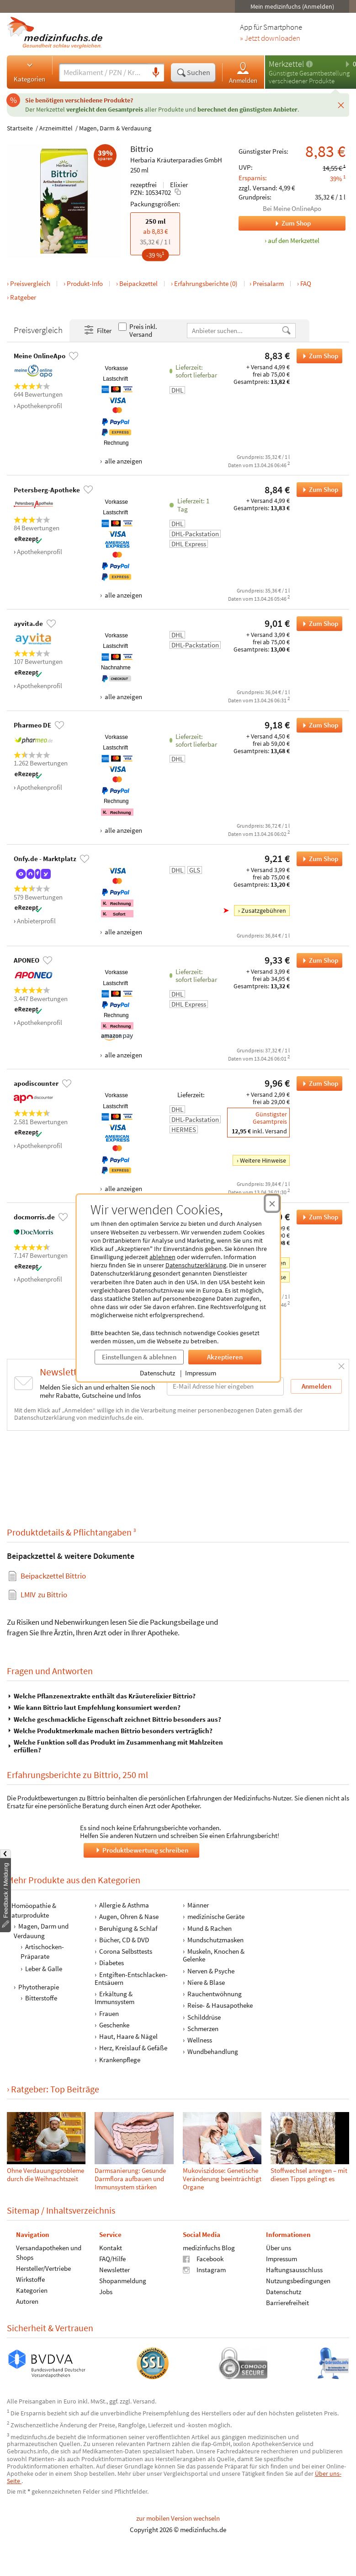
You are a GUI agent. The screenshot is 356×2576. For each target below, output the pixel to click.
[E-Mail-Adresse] (225, 1386)
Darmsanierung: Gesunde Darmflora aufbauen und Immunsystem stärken (130, 2178)
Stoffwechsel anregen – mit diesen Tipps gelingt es (309, 2174)
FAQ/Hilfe (112, 2258)
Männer (198, 1905)
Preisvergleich (30, 283)
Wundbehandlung (212, 2052)
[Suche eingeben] (103, 72)
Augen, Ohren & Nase (129, 1917)
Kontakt (110, 2247)
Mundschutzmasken (215, 1939)
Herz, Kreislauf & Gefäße (133, 2048)
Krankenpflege (119, 2059)
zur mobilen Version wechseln (178, 2518)
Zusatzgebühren (263, 910)
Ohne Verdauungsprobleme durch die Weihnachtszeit (45, 2174)
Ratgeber (23, 297)
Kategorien (29, 71)
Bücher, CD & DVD (124, 1939)
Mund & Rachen (209, 1928)
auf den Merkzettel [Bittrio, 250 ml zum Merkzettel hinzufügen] (293, 240)
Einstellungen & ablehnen (139, 1357)
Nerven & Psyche (210, 1971)
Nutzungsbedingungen (298, 2280)
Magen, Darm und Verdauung (41, 1931)
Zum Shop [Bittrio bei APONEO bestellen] (317, 960)
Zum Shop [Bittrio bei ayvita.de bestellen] (317, 623)
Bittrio (141, 148)
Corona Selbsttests (125, 1951)
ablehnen (162, 1257)
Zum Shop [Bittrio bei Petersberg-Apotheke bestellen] (317, 489)
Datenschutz (157, 1373)
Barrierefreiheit (287, 2302)
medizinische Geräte (215, 1917)
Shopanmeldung (122, 2280)
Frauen (109, 2013)
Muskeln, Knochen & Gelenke (213, 1955)
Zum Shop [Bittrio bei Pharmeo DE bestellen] (317, 725)
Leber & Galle (43, 1968)
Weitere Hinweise (263, 1160)
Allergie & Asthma (124, 1905)
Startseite (20, 128)
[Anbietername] (234, 330)
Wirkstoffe (30, 2279)
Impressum (200, 1373)
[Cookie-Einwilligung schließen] (272, 1203)
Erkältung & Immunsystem (114, 1997)
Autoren (27, 2301)
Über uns (278, 2247)
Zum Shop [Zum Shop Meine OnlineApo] (275, 223)
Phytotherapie (38, 1987)
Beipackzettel (138, 283)
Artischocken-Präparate (42, 1951)
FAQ (305, 283)
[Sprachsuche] (156, 73)
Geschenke (114, 2025)
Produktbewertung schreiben (141, 1850)
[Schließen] (341, 104)
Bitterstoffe (41, 1998)
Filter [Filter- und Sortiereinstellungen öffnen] (97, 330)
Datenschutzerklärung (195, 1265)
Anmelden (243, 72)
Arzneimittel (56, 128)
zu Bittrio (44, 1595)
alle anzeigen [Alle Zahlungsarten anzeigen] (122, 461)
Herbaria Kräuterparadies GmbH (176, 160)
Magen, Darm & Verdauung (115, 128)
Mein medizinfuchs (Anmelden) (292, 6)
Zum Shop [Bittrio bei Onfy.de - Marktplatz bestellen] (317, 858)
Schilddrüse (204, 2017)
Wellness (199, 2040)
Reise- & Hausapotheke (220, 2005)
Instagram (204, 2269)
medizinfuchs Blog (209, 2247)
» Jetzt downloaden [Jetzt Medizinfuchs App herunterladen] (270, 38)
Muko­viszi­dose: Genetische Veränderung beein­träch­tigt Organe (222, 2178)
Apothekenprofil (39, 405)
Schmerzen (202, 2028)
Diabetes (111, 1963)
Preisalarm (268, 283)
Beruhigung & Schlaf (128, 1928)
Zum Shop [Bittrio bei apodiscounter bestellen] (317, 1083)
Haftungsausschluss (294, 2269)
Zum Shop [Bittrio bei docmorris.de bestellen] (317, 1217)
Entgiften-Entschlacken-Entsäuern (131, 1978)
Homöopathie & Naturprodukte (31, 1910)
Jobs (105, 2291)
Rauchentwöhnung (214, 1993)
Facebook (203, 2258)
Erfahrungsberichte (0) (206, 283)
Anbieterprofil (36, 920)
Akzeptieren (225, 1357)
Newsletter (114, 2269)
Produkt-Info (85, 283)
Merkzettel (286, 64)
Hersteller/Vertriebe (43, 2268)
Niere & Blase (206, 1982)
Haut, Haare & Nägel (128, 2036)
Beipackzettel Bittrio (53, 1576)
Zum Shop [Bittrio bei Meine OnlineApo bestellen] (317, 356)
